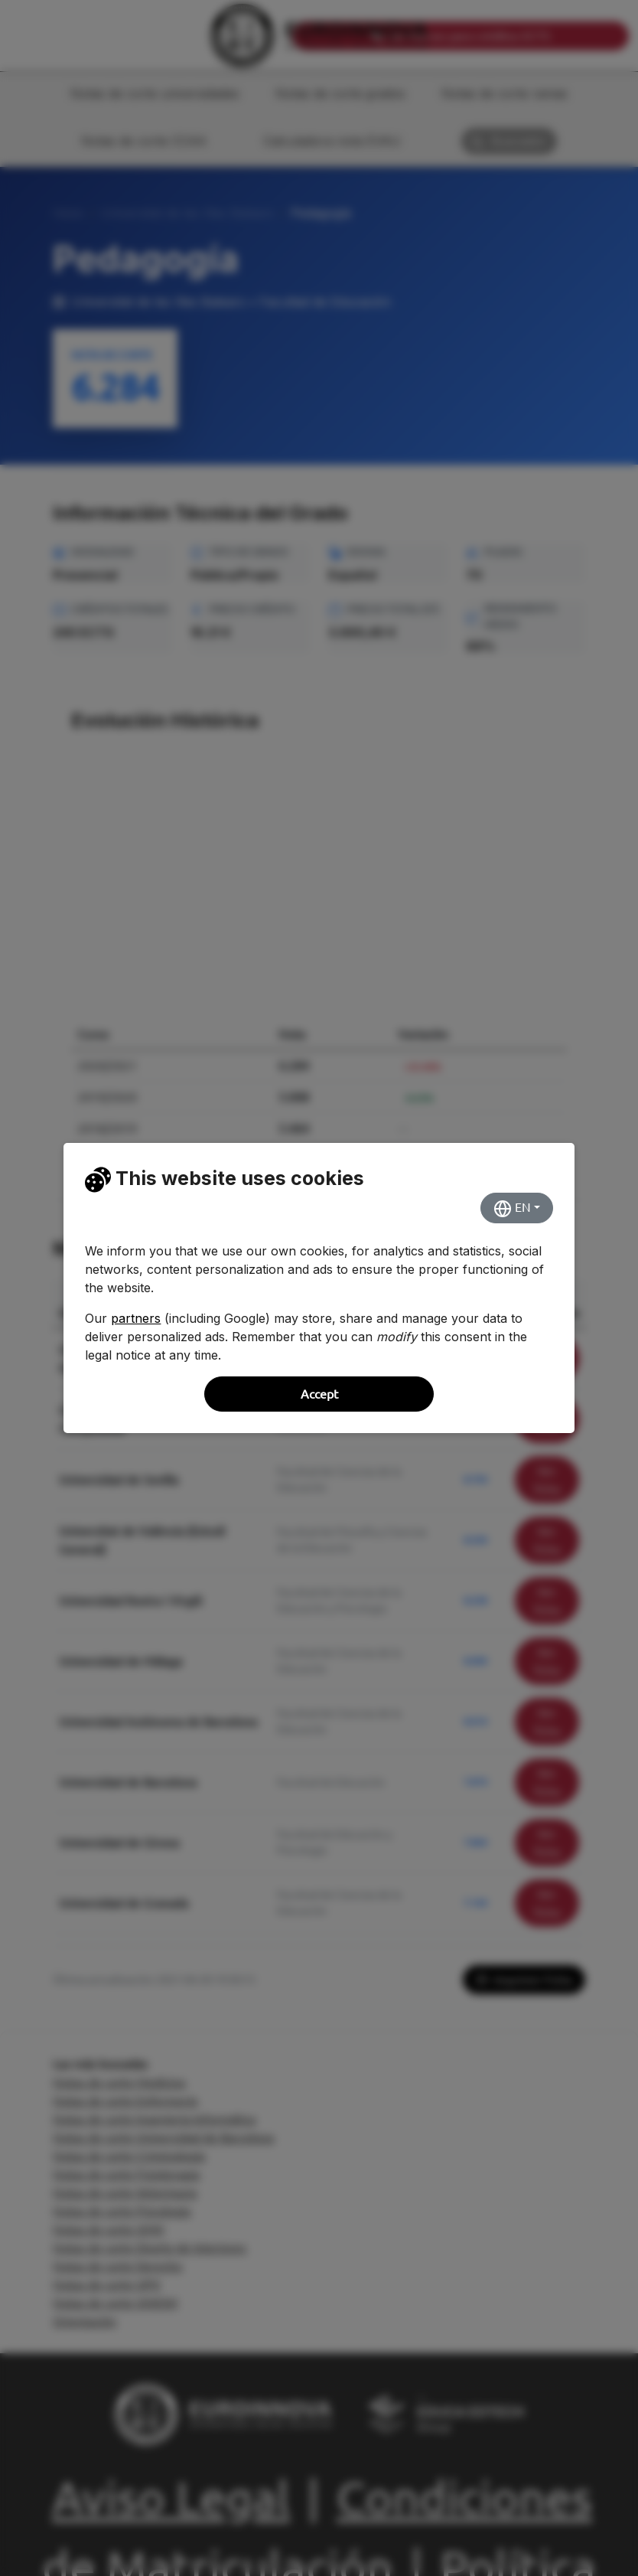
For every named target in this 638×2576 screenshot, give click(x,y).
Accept (319, 1394)
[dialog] (319, 1288)
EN (512, 1209)
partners (136, 1318)
